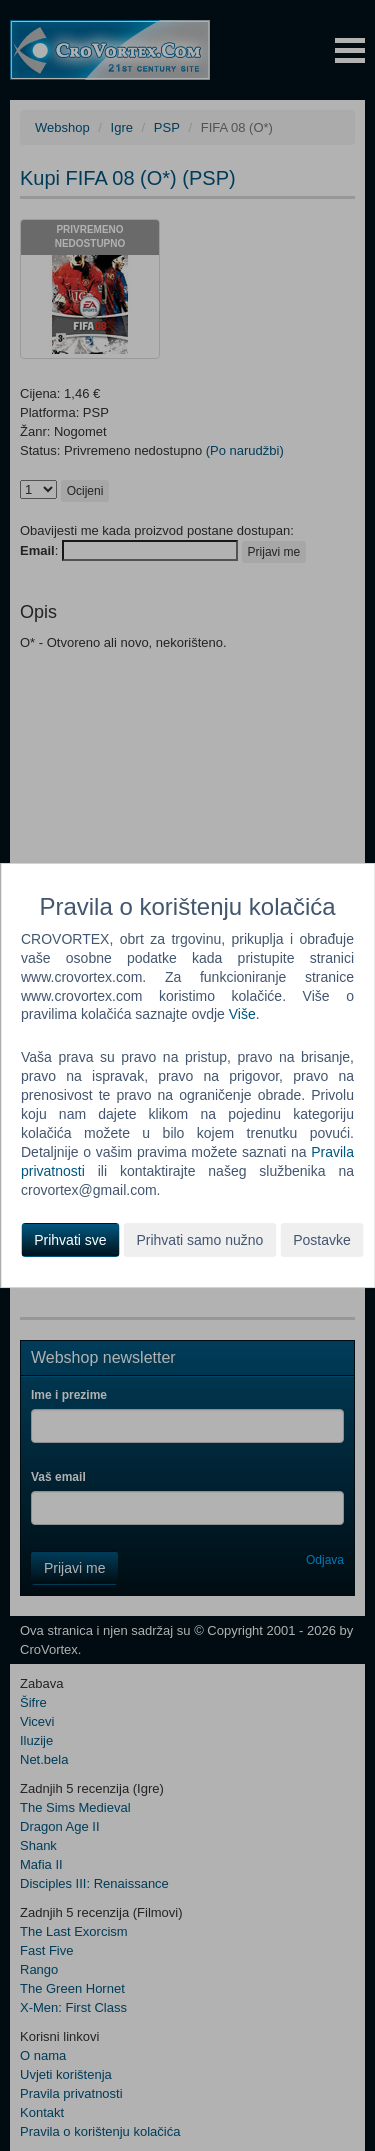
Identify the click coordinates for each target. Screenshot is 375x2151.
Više (242, 1014)
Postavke (322, 1240)
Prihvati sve (70, 1240)
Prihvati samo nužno (199, 1240)
